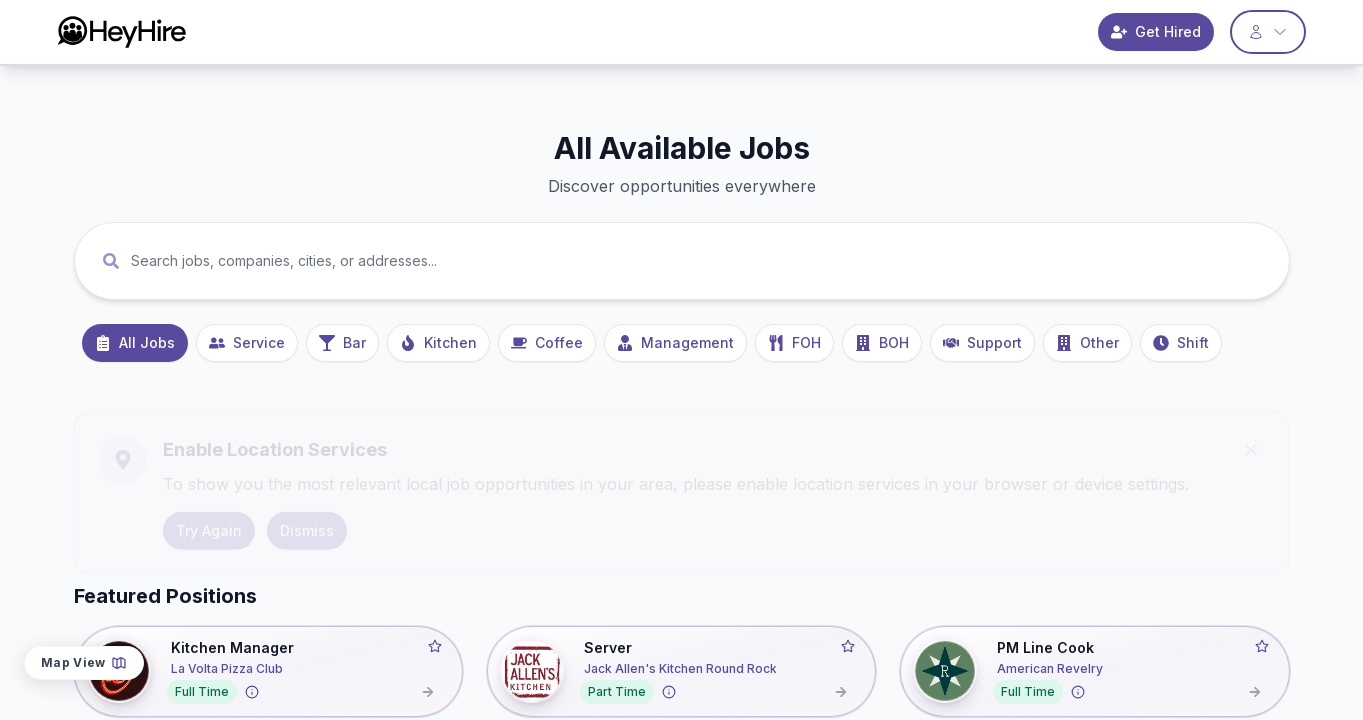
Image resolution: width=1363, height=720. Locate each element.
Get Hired (1156, 31)
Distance (1251, 575)
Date (1179, 575)
